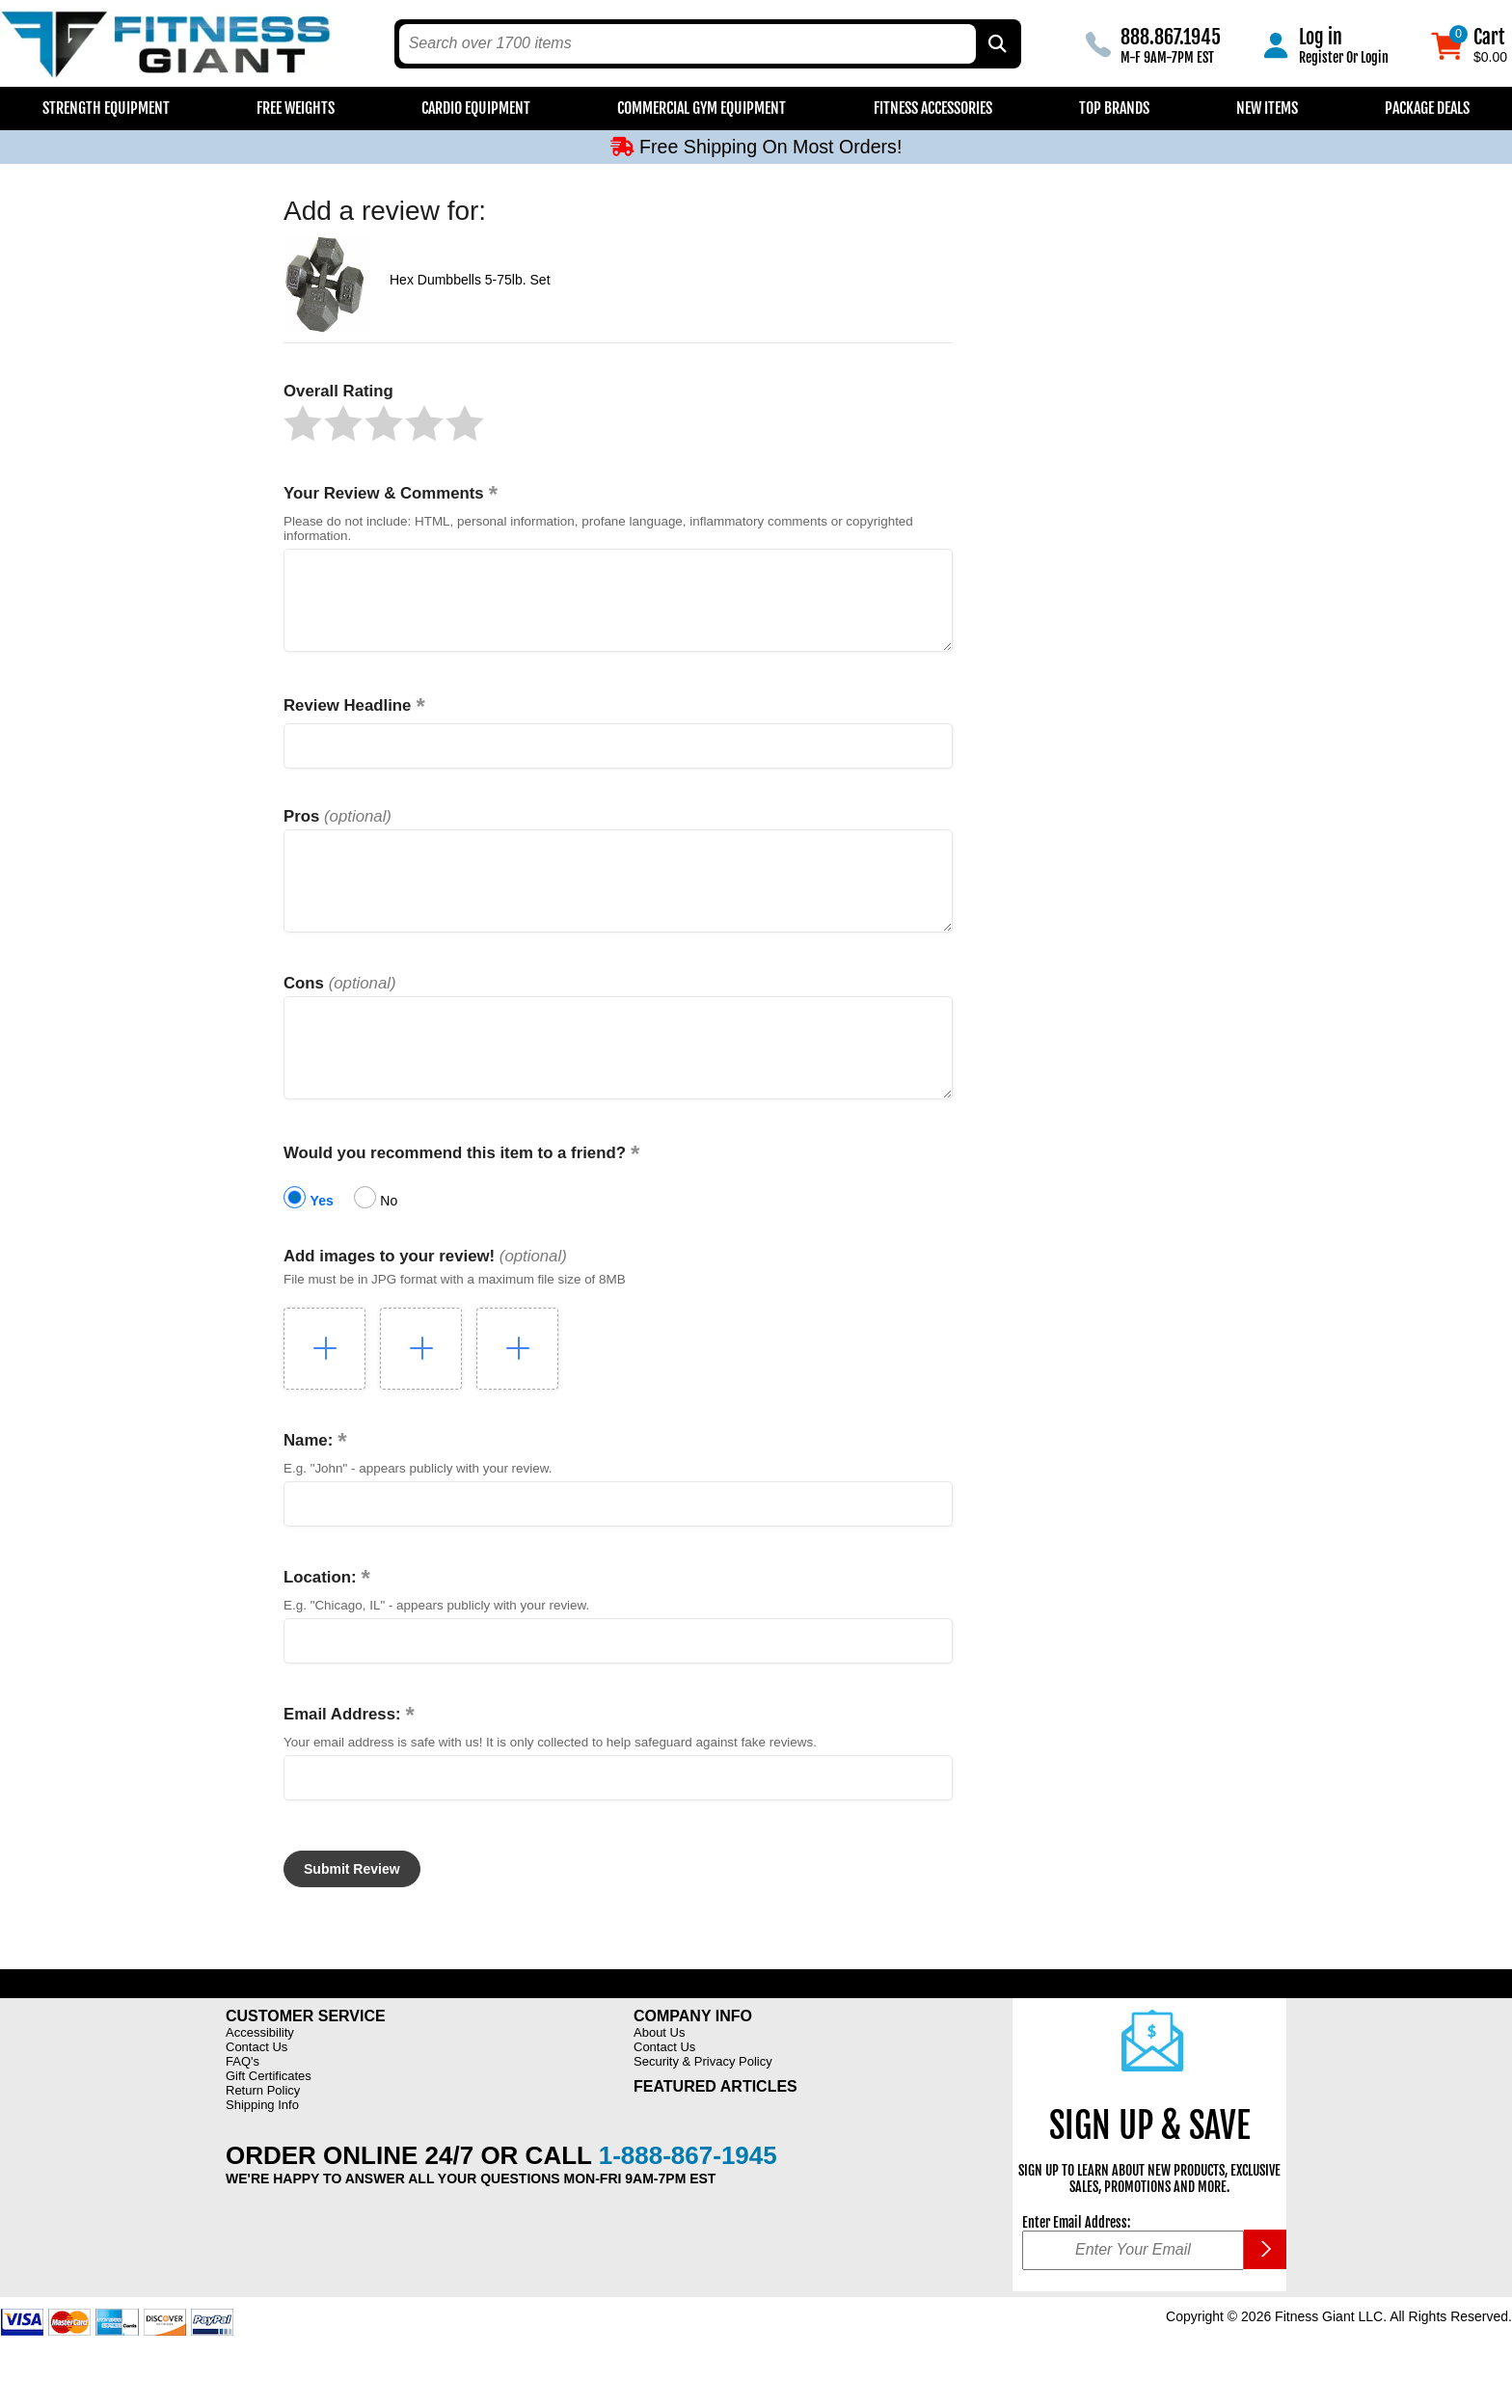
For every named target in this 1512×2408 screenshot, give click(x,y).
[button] (303, 423)
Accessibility (260, 2076)
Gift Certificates (268, 2119)
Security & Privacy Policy (703, 2104)
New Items (1267, 108)
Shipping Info (262, 2148)
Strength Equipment (106, 108)
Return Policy (263, 2133)
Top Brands (1114, 108)
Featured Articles (715, 2130)
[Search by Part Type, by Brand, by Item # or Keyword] (996, 44)
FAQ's (242, 2104)
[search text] (687, 44)
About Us (659, 2076)
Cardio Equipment (475, 108)
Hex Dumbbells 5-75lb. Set (470, 279)
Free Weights (295, 108)
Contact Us (256, 2090)
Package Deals (1427, 108)
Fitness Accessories (933, 108)
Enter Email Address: (1076, 2266)
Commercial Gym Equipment (701, 108)
